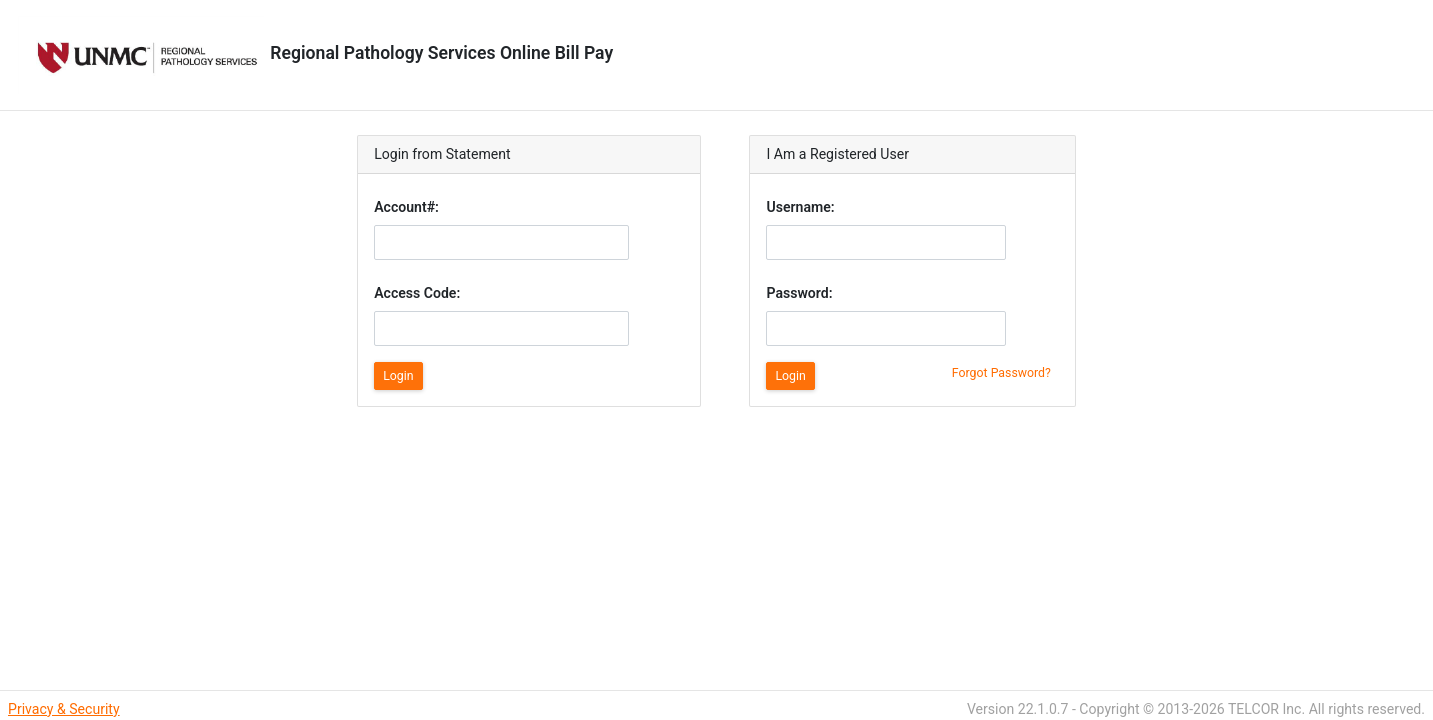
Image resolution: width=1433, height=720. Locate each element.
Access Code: (417, 293)
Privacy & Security (64, 709)
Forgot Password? (1001, 373)
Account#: (406, 207)
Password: (799, 293)
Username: (800, 207)
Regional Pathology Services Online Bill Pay (314, 53)
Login (398, 376)
